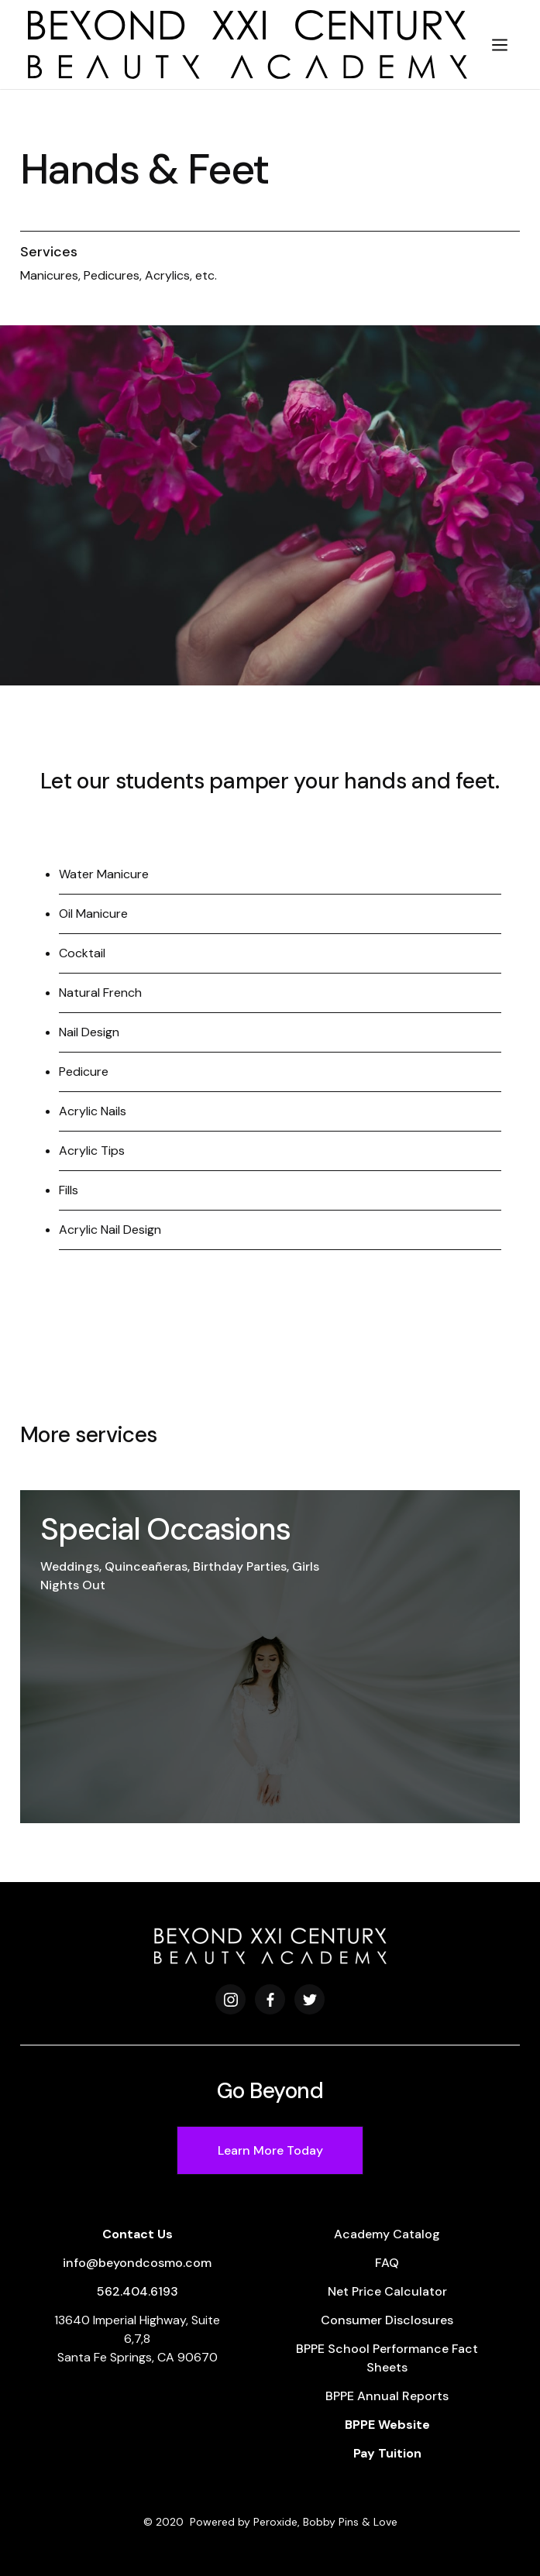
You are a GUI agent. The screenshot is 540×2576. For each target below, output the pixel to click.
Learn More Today (270, 2150)
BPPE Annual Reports (387, 2396)
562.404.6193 (137, 2291)
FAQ (387, 2263)
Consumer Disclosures (387, 2320)
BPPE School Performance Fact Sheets (387, 2358)
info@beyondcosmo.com (137, 2263)
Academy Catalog (387, 2234)
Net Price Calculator (387, 2291)
